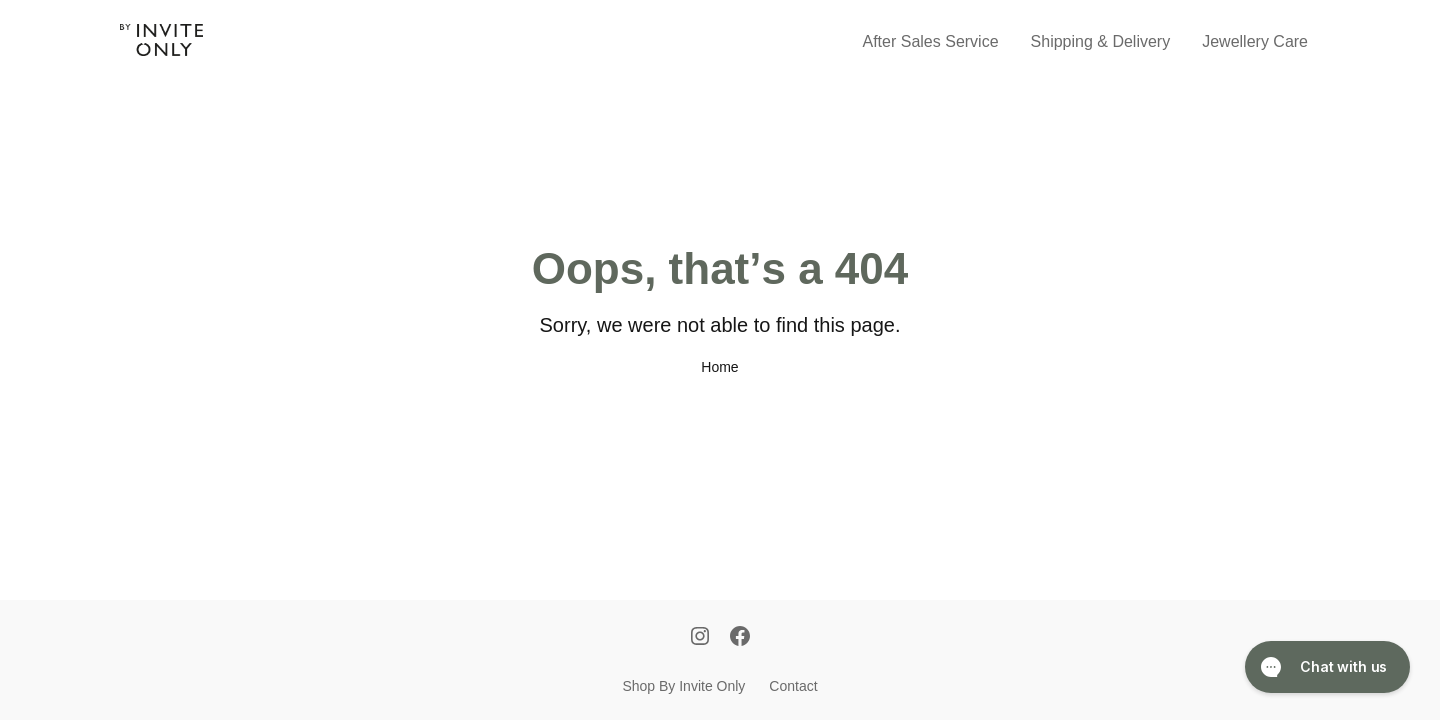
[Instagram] (700, 638)
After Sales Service (931, 41)
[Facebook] (740, 638)
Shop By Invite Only (683, 686)
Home (719, 367)
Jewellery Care (1255, 41)
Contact (793, 686)
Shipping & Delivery (1101, 41)
